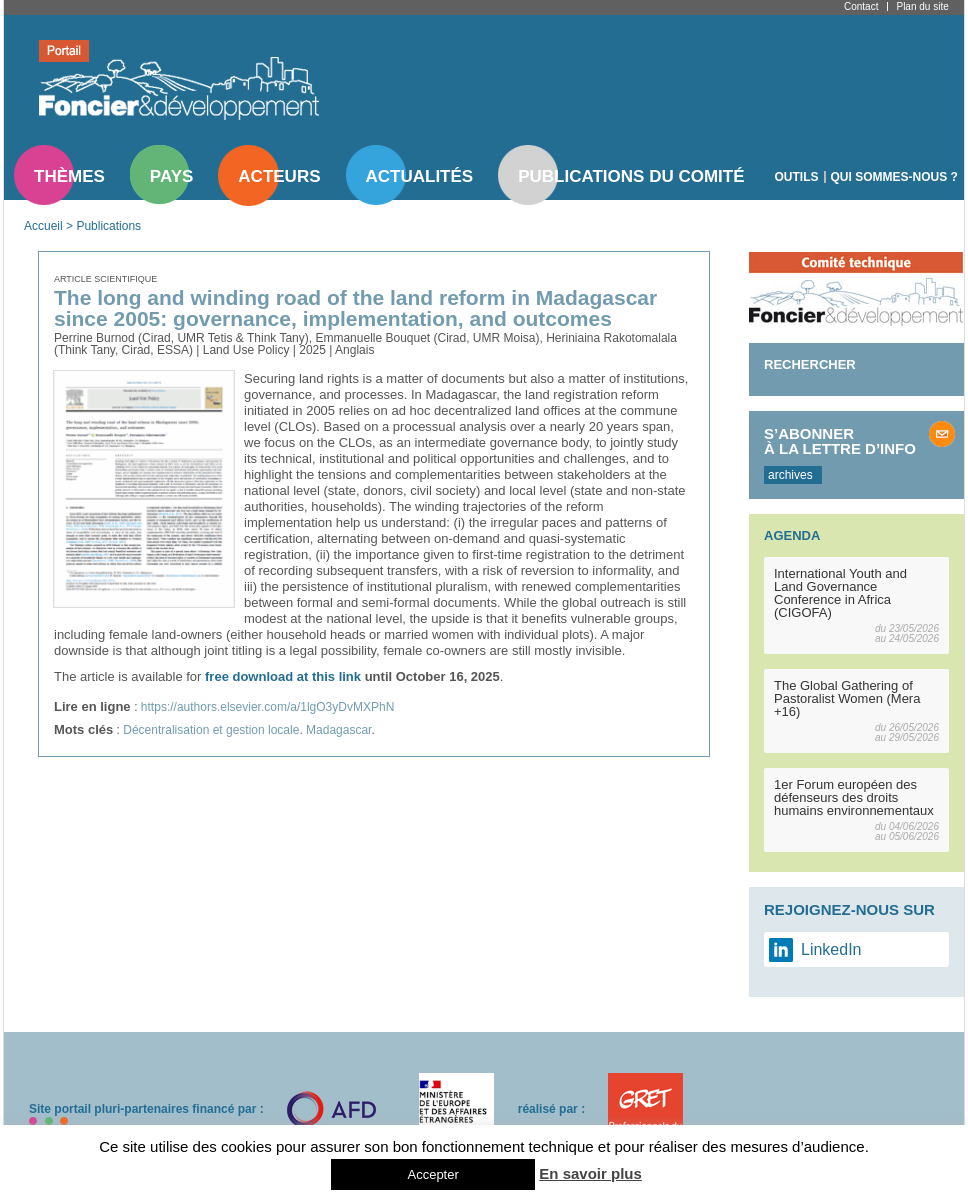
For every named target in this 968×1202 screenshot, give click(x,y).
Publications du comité (631, 176)
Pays (171, 176)
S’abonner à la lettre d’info (840, 441)
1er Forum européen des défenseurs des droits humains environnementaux (854, 797)
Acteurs (279, 176)
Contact (861, 6)
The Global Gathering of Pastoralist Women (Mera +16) (847, 698)
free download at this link (283, 676)
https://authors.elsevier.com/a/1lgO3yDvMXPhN (267, 707)
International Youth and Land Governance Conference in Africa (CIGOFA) (840, 593)
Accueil (43, 226)
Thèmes (69, 176)
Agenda (792, 535)
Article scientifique (105, 279)
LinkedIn (831, 949)
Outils (797, 177)
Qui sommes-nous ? (894, 177)
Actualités (420, 176)
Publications (108, 226)
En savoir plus (590, 1173)
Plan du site (922, 6)
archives (790, 475)
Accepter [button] (432, 1174)
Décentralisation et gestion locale (211, 730)
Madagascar (338, 730)
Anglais (354, 350)
